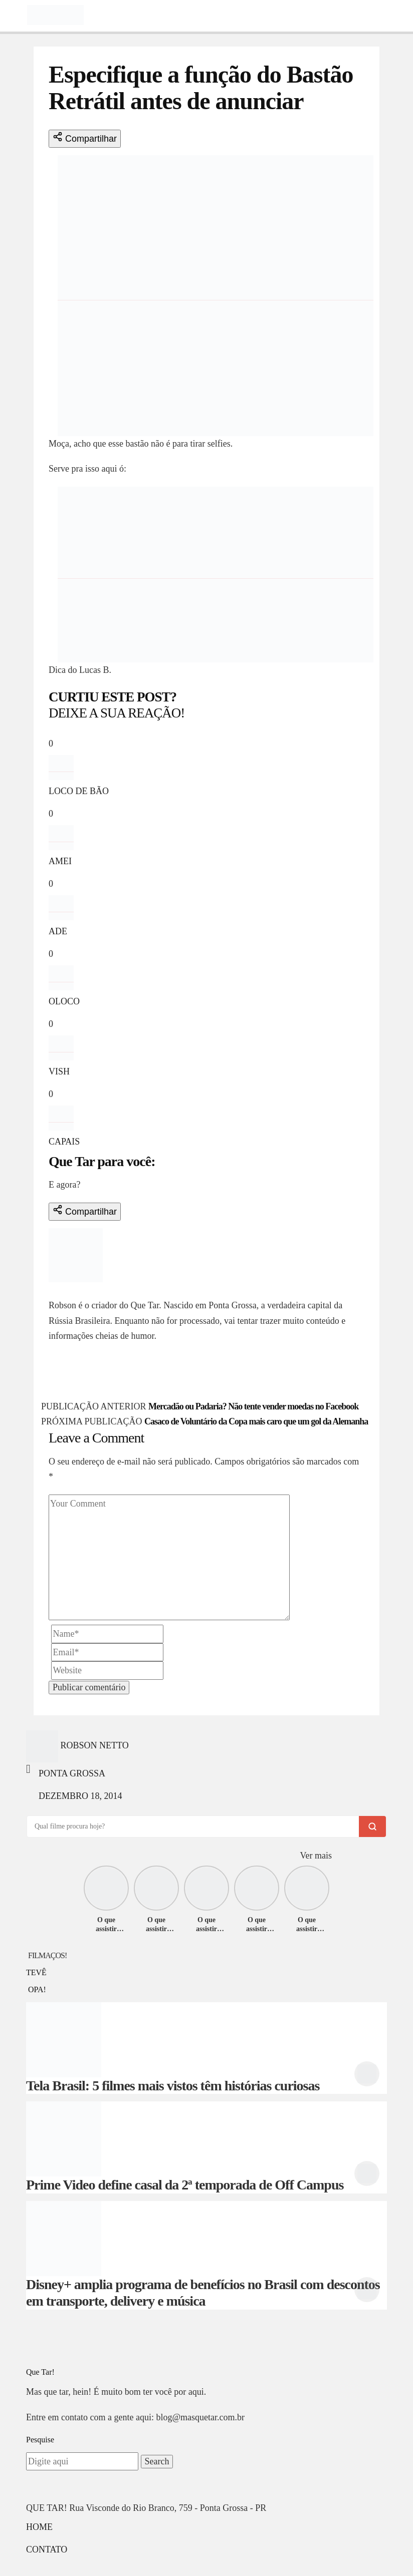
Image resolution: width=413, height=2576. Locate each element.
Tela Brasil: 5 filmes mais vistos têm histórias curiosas (172, 2085)
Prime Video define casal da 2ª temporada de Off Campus (184, 2184)
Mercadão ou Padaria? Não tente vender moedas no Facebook (253, 1406)
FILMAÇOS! (47, 1955)
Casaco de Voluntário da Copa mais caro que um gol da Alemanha (256, 1421)
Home (39, 2527)
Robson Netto (83, 1290)
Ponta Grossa (72, 1773)
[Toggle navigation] (13, 14)
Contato (46, 2549)
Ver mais (316, 1856)
